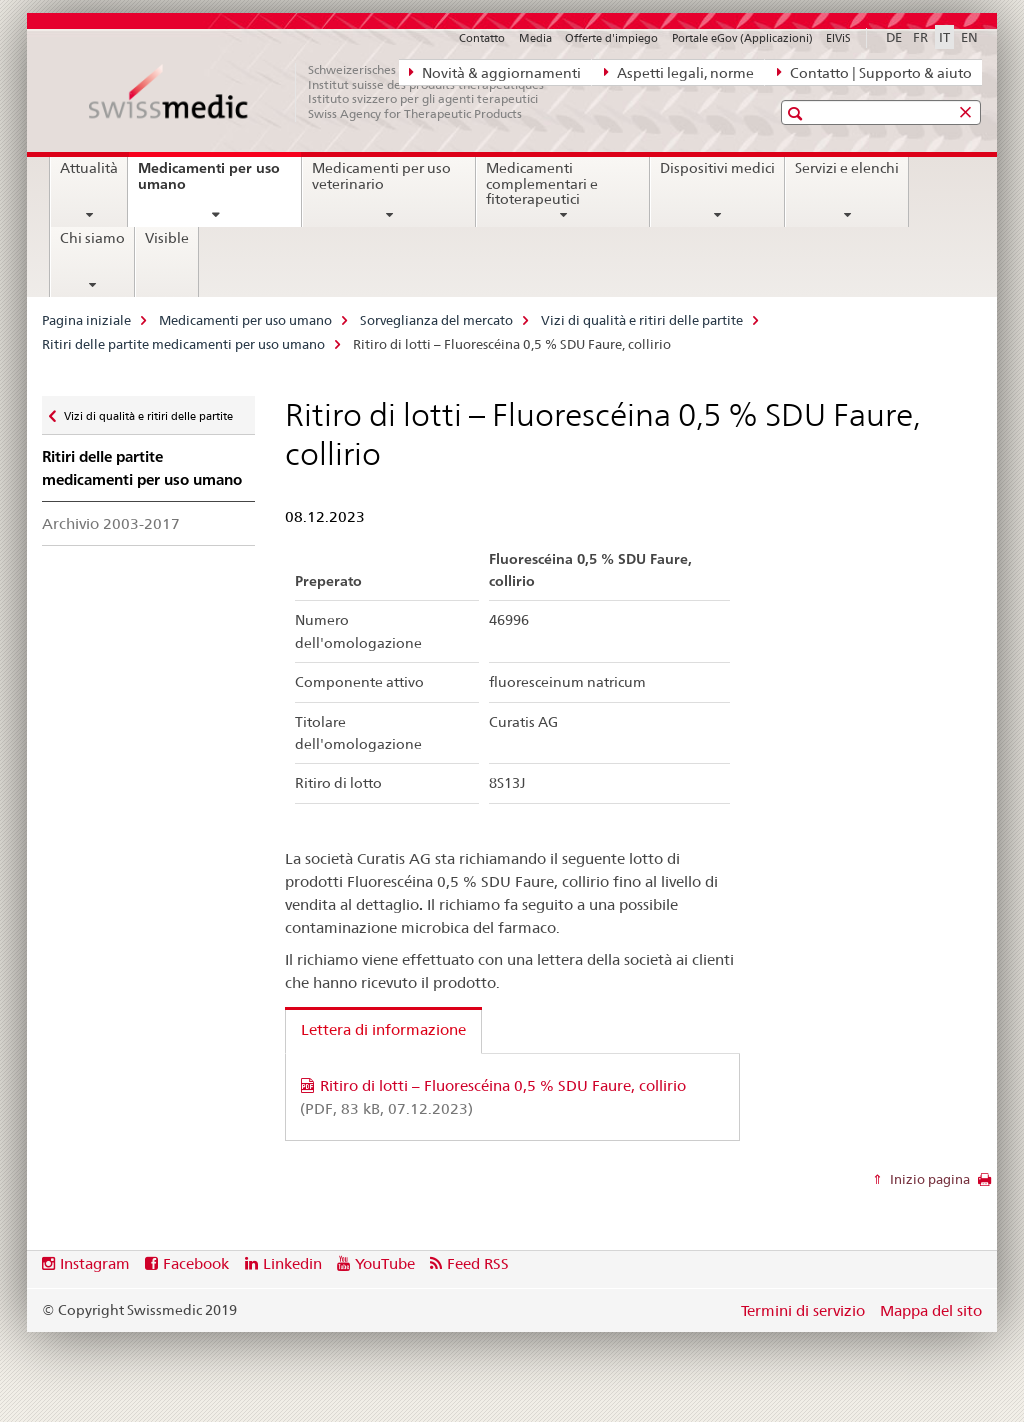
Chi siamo (92, 238)
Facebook (196, 1263)
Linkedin (292, 1263)
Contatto (482, 38)
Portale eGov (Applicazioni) (742, 38)
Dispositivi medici (717, 168)
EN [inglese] (969, 37)
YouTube (385, 1263)
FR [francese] (920, 37)
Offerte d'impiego (611, 38)
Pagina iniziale (86, 320)
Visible (167, 238)
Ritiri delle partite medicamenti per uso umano (183, 344)
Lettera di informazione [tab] (383, 1029)
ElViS (838, 38)
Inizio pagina (928, 1179)
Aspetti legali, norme (679, 72)
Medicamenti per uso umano (209, 183)
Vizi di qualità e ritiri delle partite (642, 320)
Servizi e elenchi (847, 168)
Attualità (89, 168)
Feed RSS (478, 1263)
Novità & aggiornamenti (495, 72)
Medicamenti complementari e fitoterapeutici (542, 184)
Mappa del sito (931, 1310)
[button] (797, 113)
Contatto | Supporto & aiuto (874, 72)
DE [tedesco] (894, 37)
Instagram (95, 1263)
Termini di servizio (803, 1310)
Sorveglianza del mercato (436, 320)
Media (535, 38)
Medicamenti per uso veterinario (381, 176)
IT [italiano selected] (944, 37)
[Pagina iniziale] (327, 92)
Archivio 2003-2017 (111, 523)
